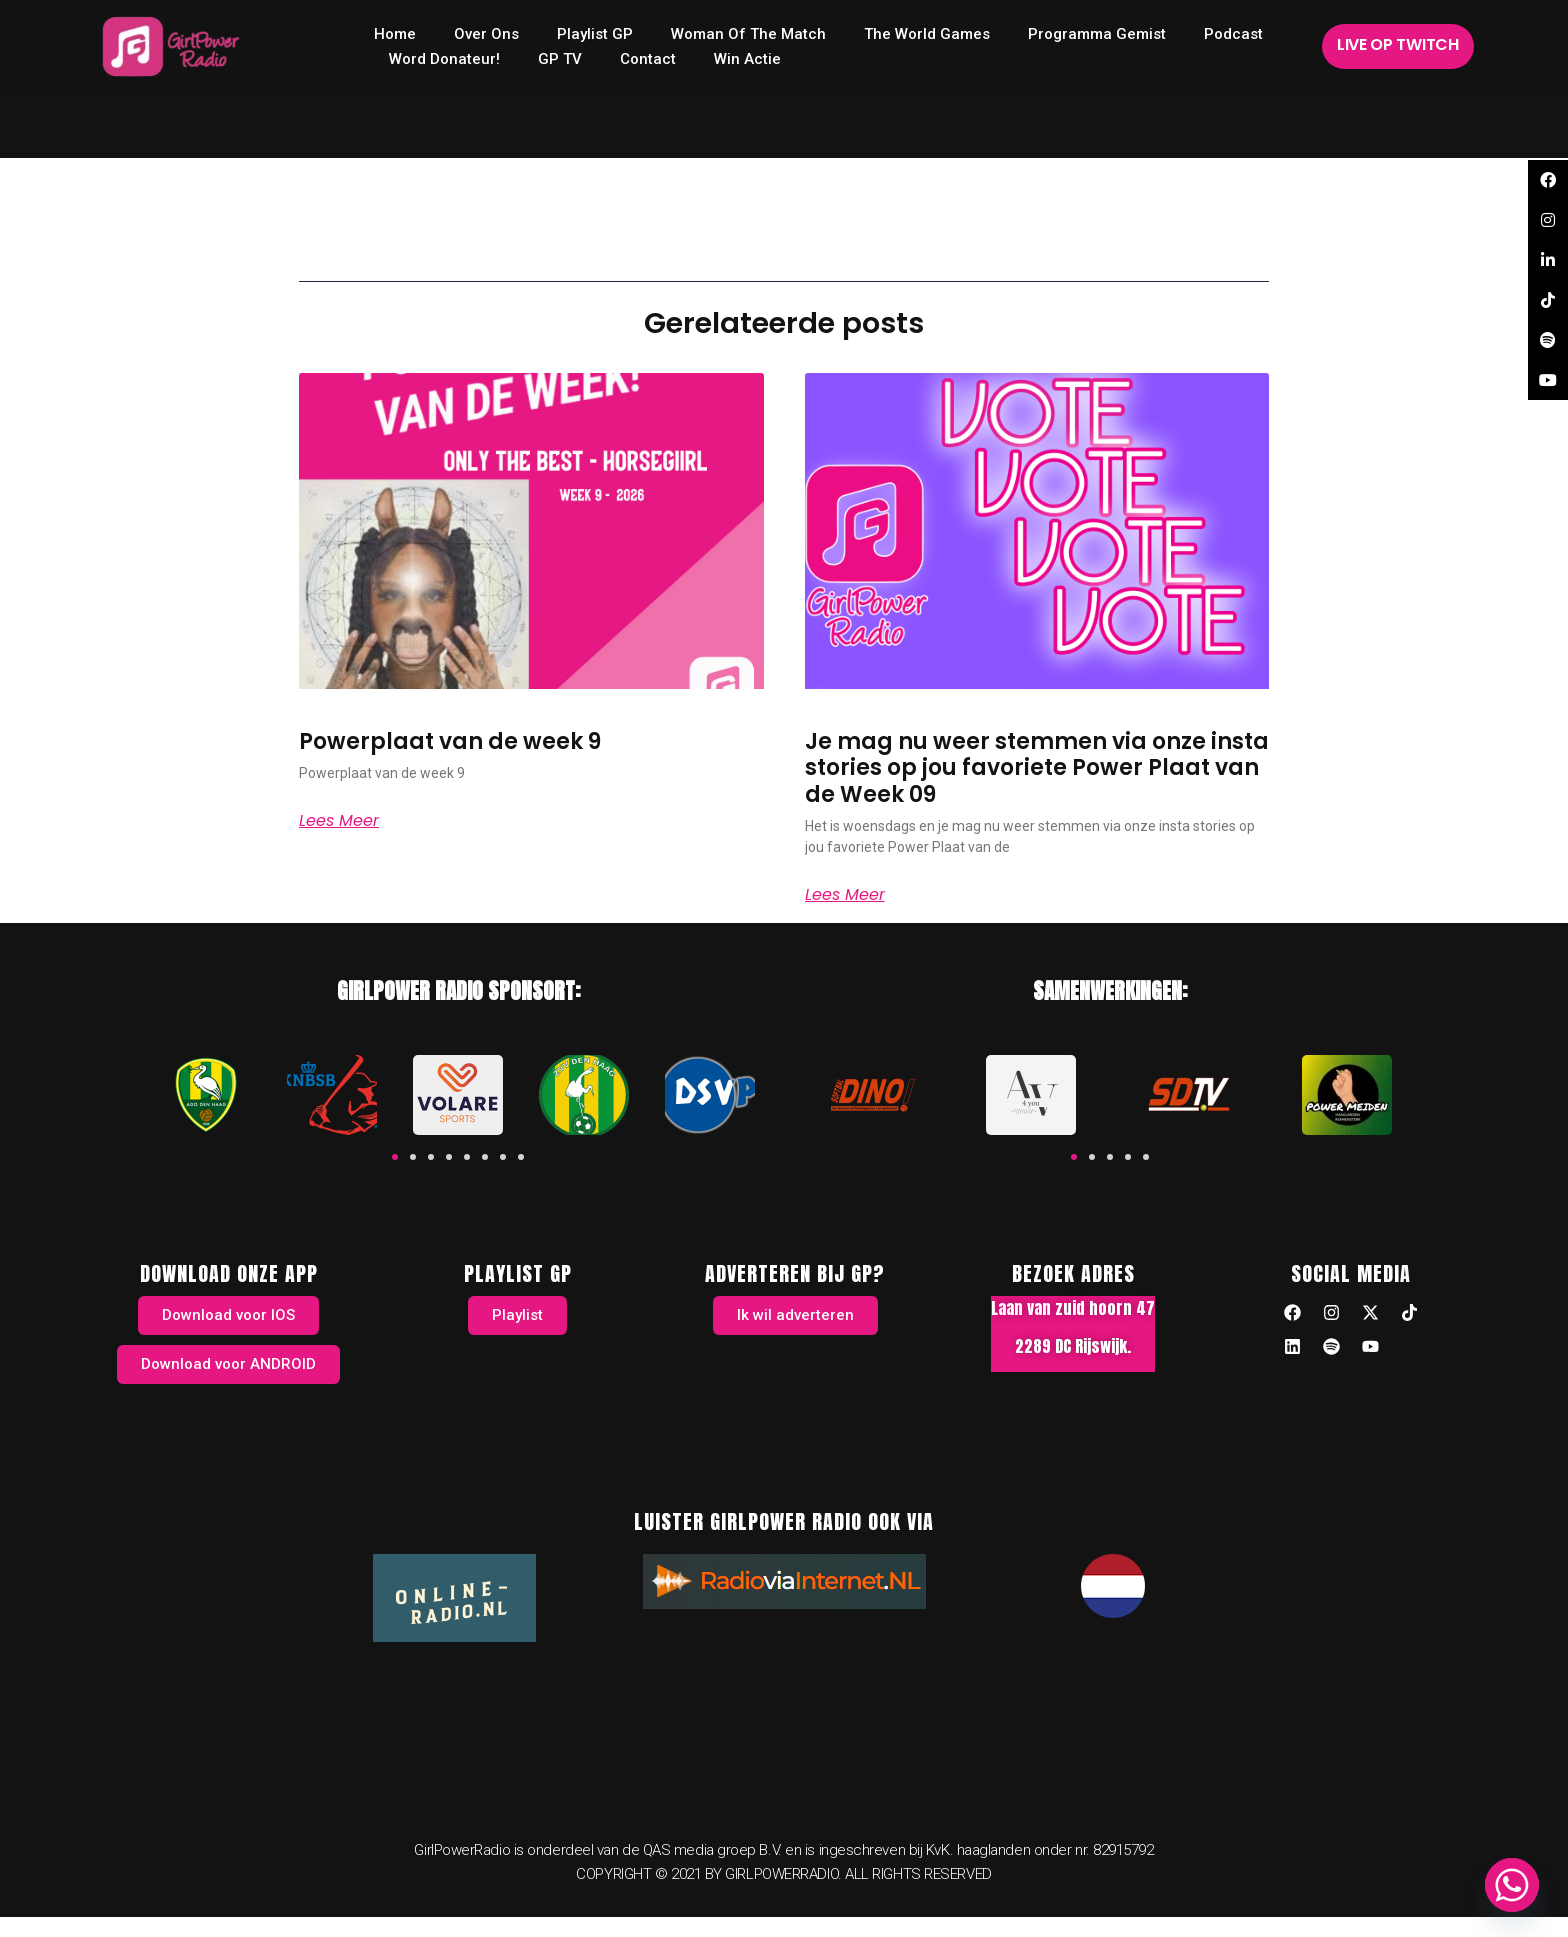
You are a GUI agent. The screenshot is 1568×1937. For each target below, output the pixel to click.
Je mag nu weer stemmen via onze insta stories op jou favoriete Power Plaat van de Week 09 (1037, 768)
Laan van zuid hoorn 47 (1073, 1308)
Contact (648, 59)
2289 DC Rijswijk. (1073, 1346)
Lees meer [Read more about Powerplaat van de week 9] (339, 821)
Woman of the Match (748, 34)
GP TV (560, 59)
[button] (395, 1157)
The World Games (927, 34)
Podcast (1233, 34)
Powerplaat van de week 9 (450, 741)
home (395, 34)
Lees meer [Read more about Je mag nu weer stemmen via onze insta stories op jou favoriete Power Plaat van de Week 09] (845, 895)
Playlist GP (595, 34)
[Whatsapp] (1512, 1885)
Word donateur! (444, 59)
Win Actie (747, 59)
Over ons (486, 34)
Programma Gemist (1097, 34)
